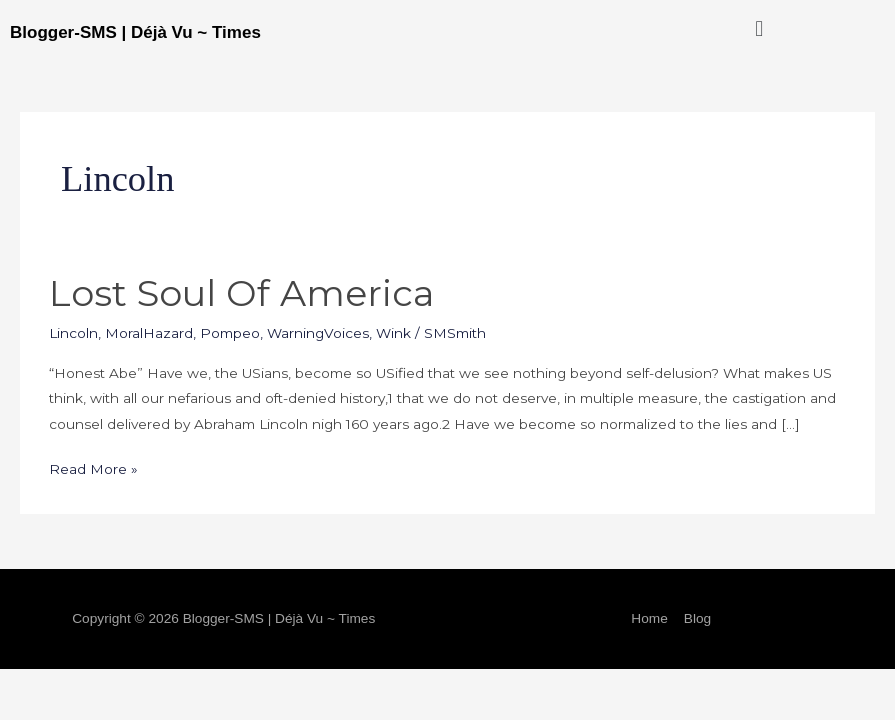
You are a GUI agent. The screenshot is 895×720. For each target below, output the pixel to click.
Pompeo (230, 333)
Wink (393, 333)
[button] (759, 28)
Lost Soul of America (241, 293)
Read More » (93, 467)
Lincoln (73, 333)
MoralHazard (149, 333)
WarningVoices (318, 333)
